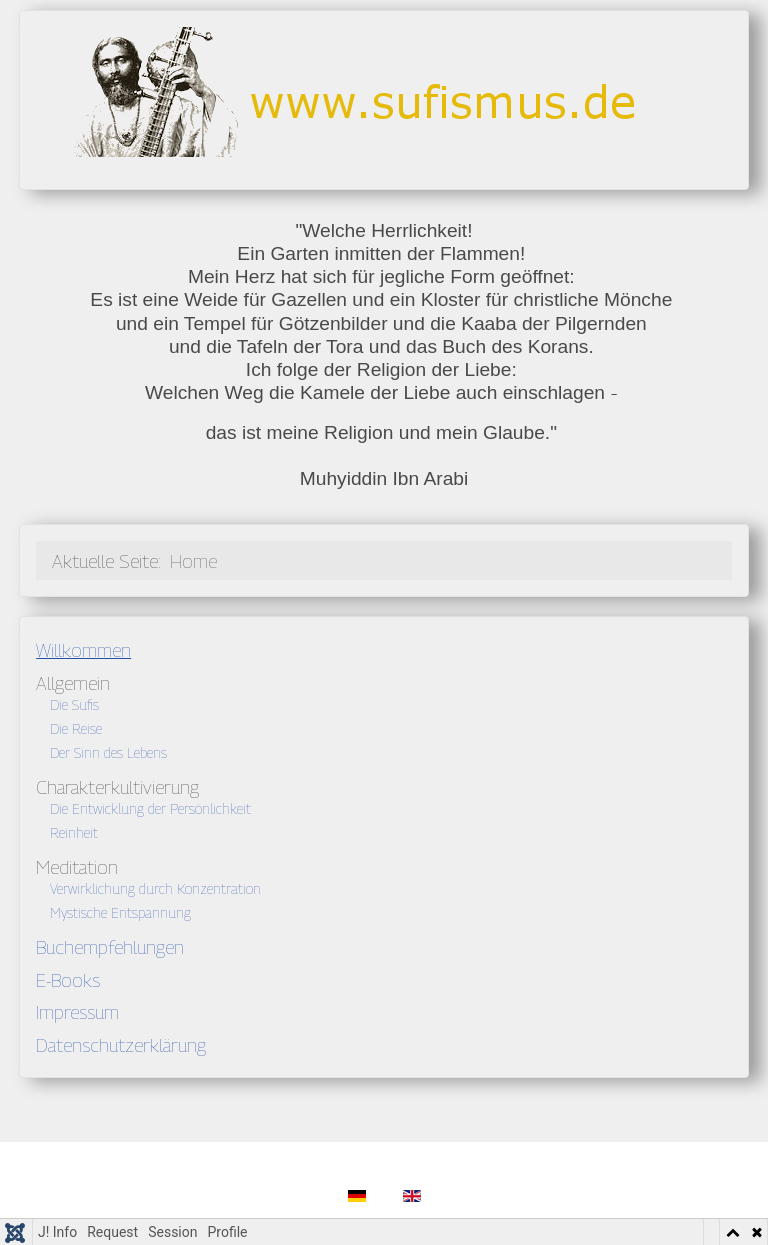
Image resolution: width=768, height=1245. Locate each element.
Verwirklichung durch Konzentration (155, 888)
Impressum (77, 1011)
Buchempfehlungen (110, 946)
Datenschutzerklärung (121, 1044)
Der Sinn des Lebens (108, 752)
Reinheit (74, 832)
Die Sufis (74, 704)
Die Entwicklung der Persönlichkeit (150, 808)
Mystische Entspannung (120, 912)
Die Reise (76, 728)
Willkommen (83, 649)
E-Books (68, 979)
